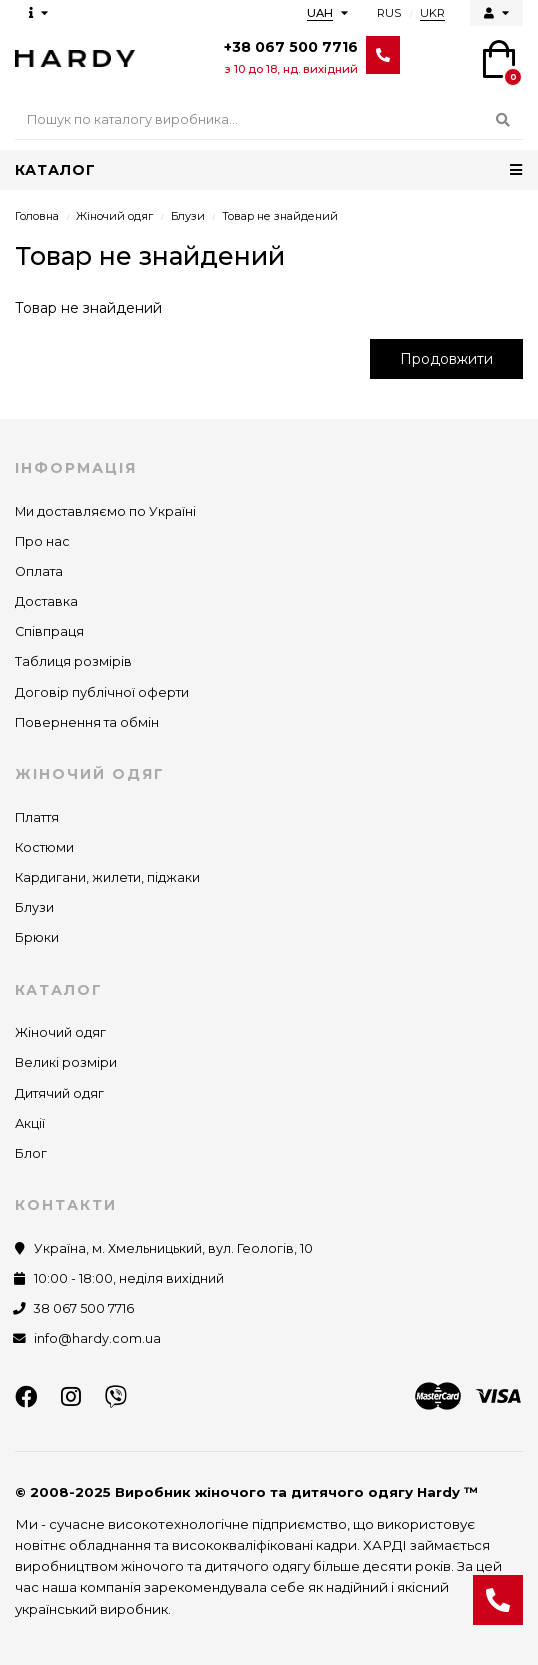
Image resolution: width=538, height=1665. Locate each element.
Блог (31, 1153)
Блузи (188, 216)
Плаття (37, 817)
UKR (432, 13)
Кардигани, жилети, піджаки (107, 877)
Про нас (42, 541)
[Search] (269, 120)
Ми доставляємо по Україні (105, 511)
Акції (30, 1123)
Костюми (44, 847)
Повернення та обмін (87, 722)
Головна (37, 216)
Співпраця (49, 631)
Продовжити (446, 359)
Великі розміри (66, 1062)
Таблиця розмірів (73, 661)
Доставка (46, 601)
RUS (389, 13)
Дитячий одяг (59, 1093)
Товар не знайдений (280, 216)
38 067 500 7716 (84, 1308)
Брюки (37, 937)
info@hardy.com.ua (97, 1338)
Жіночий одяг (114, 216)
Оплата (39, 571)
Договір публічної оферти (102, 692)
